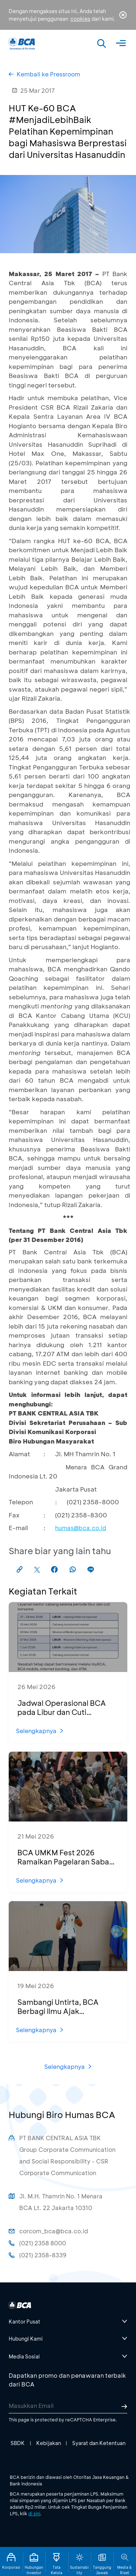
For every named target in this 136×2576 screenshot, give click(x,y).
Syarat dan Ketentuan (98, 2443)
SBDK (18, 2443)
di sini (34, 2513)
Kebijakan (48, 2443)
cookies (80, 18)
